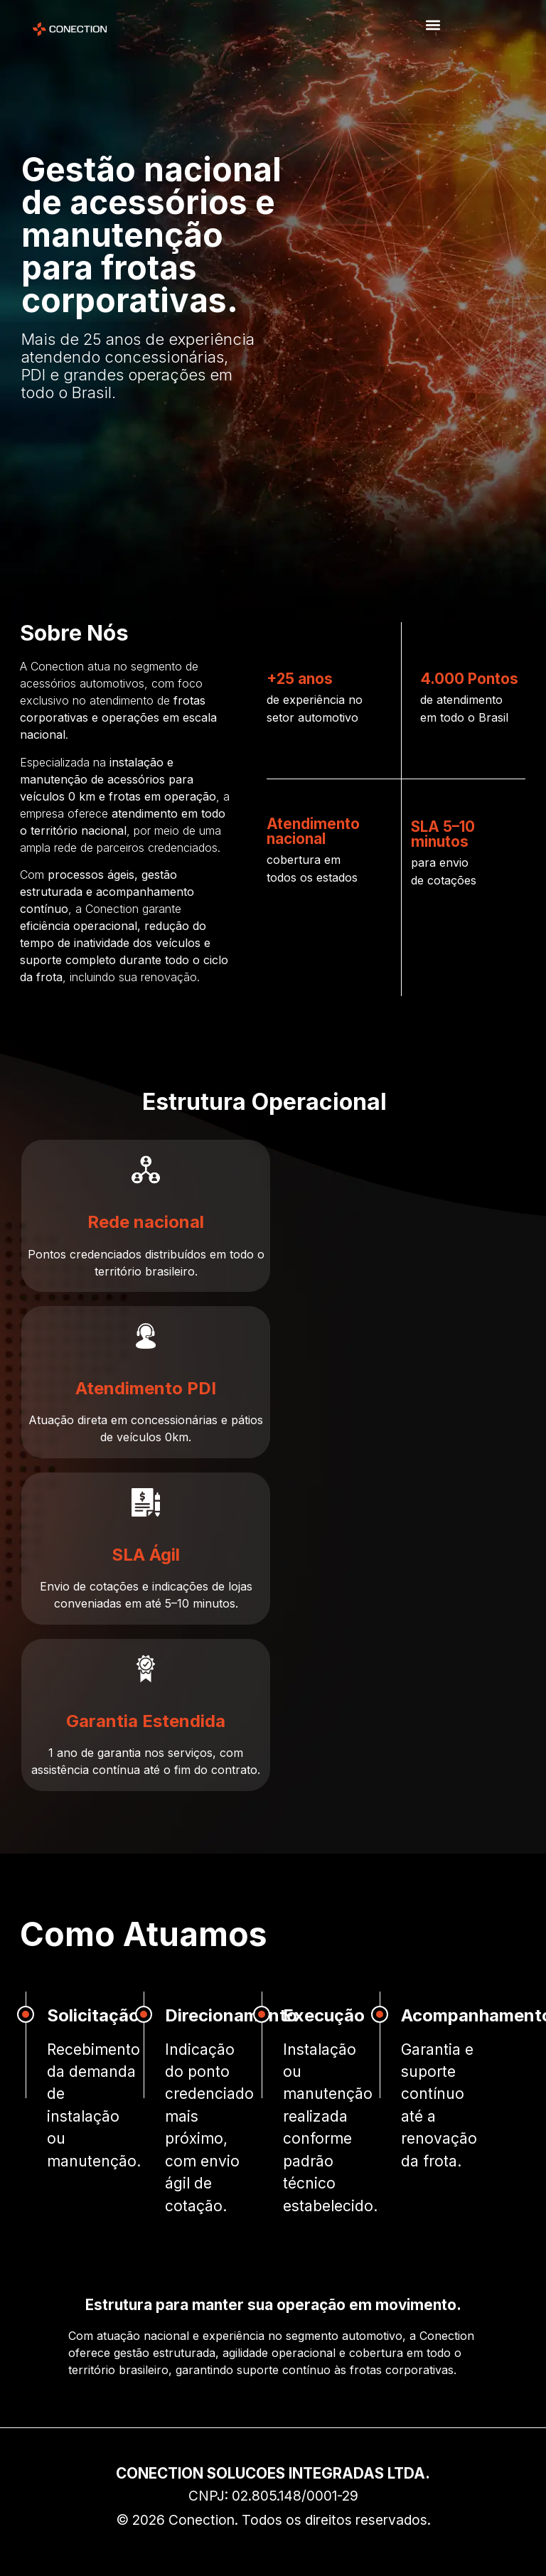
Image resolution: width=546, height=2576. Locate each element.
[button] (432, 25)
